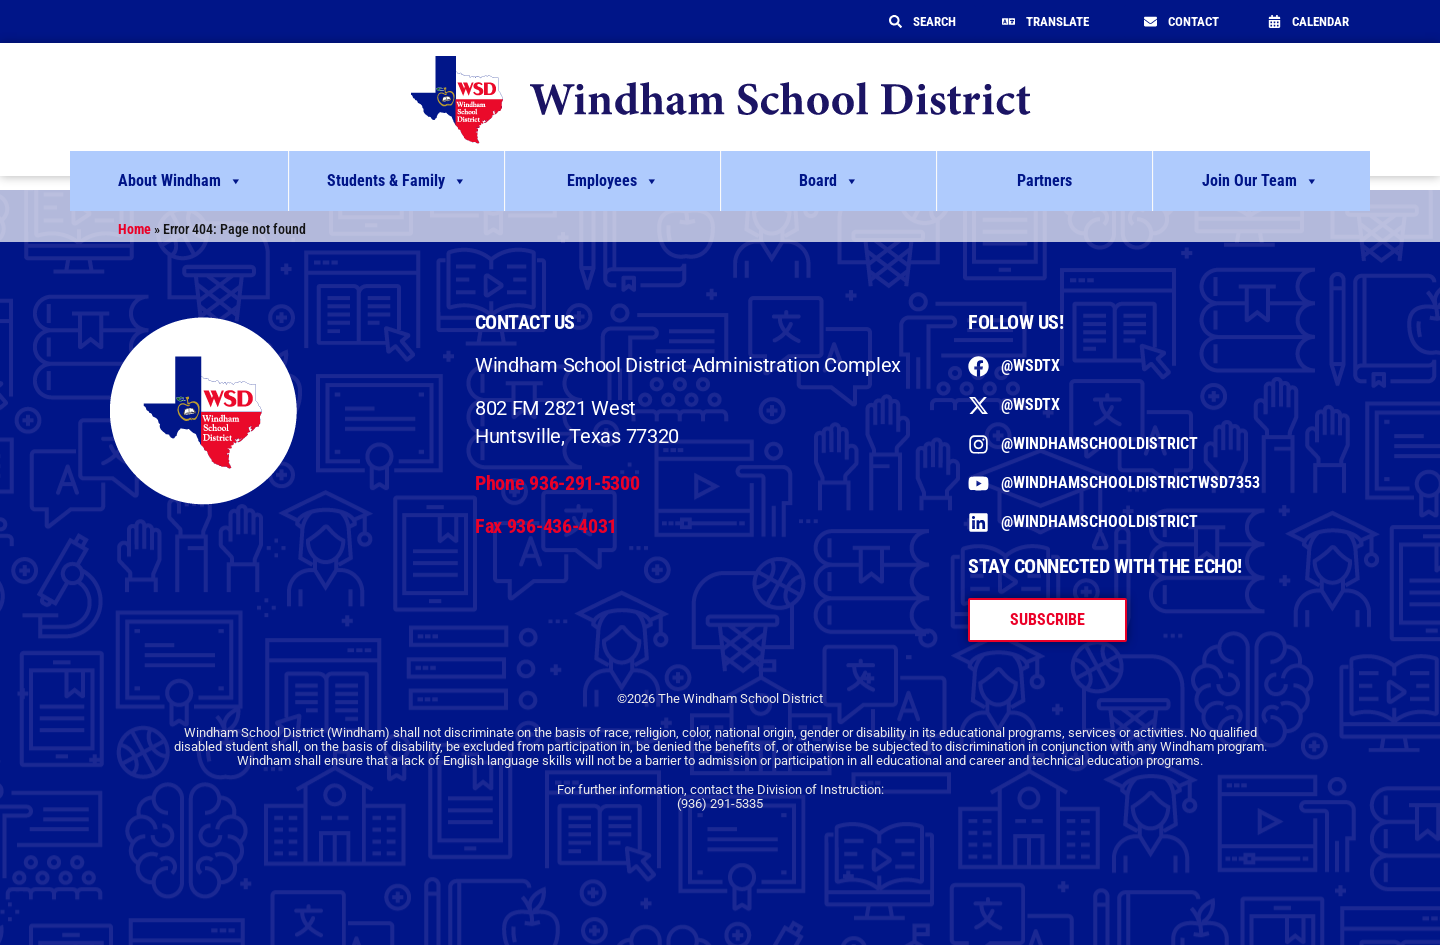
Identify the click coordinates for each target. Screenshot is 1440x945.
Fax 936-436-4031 (546, 526)
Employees (613, 181)
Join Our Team (1260, 181)
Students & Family (397, 181)
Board (829, 181)
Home (134, 229)
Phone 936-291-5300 (557, 483)
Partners (1044, 180)
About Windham (180, 181)
